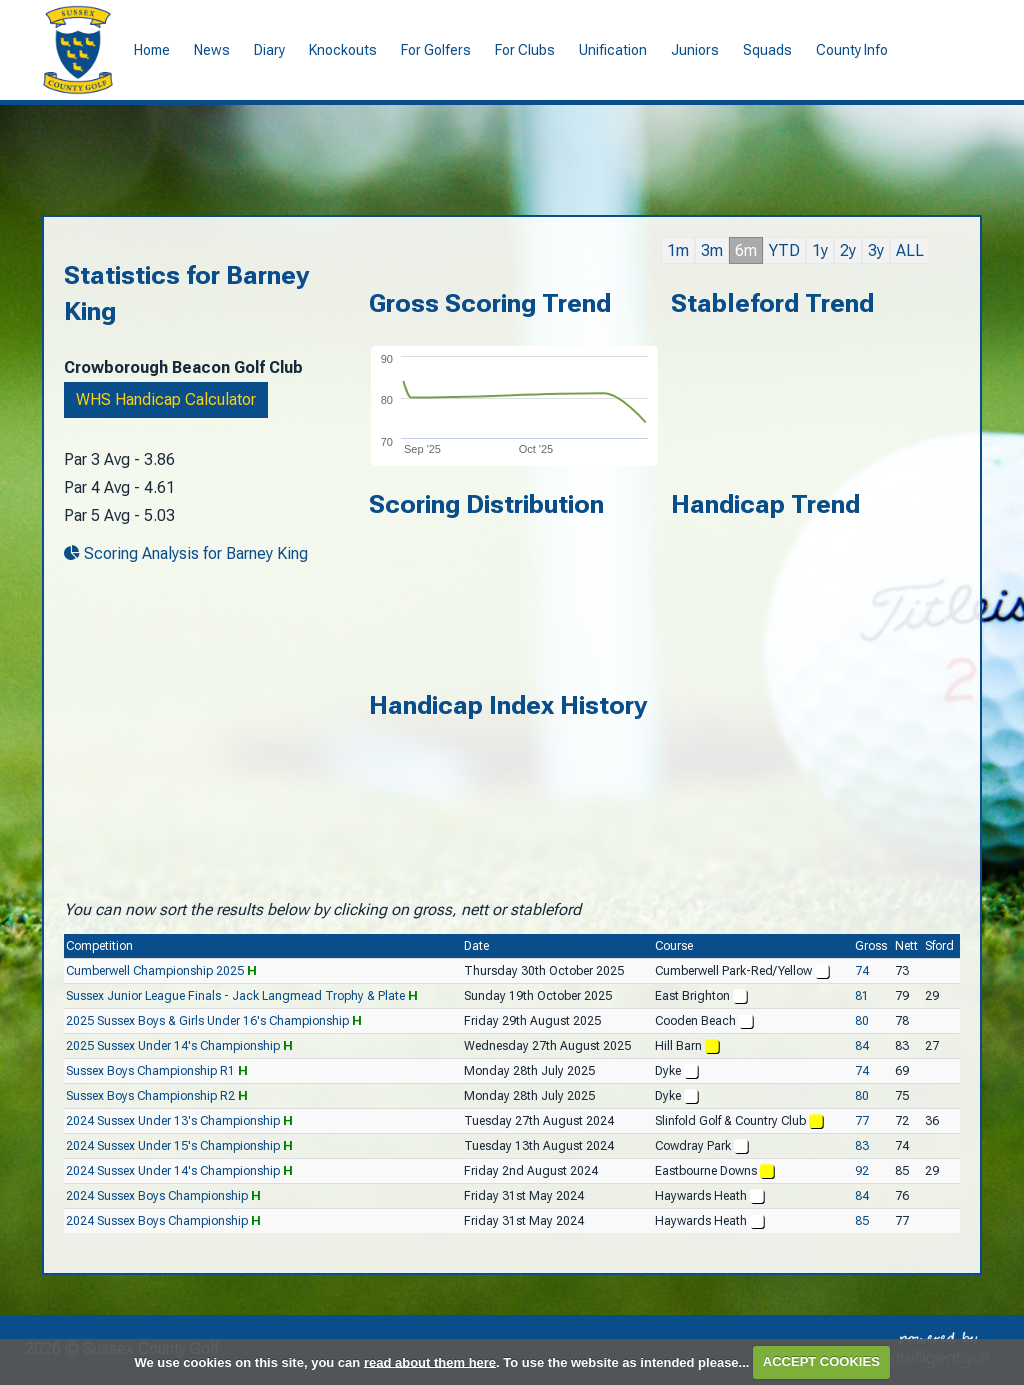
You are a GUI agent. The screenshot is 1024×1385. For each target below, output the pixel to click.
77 (862, 1121)
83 (862, 1146)
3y (876, 250)
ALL (910, 250)
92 (862, 1171)
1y (820, 250)
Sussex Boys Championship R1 (150, 1071)
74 (862, 971)
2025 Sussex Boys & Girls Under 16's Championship (207, 1021)
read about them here (430, 1361)
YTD (784, 250)
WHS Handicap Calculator (166, 399)
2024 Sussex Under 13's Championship (173, 1121)
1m (678, 250)
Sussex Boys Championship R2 (150, 1096)
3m (712, 250)
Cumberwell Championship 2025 (155, 971)
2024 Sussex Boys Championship (157, 1196)
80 (862, 1021)
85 (862, 1221)
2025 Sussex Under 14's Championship (173, 1046)
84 (862, 1046)
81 (862, 996)
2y (848, 250)
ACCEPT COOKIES (821, 1361)
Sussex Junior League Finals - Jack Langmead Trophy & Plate (235, 996)
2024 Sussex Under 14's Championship (173, 1171)
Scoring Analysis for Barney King (186, 553)
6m (746, 250)
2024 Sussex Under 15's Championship (173, 1146)
